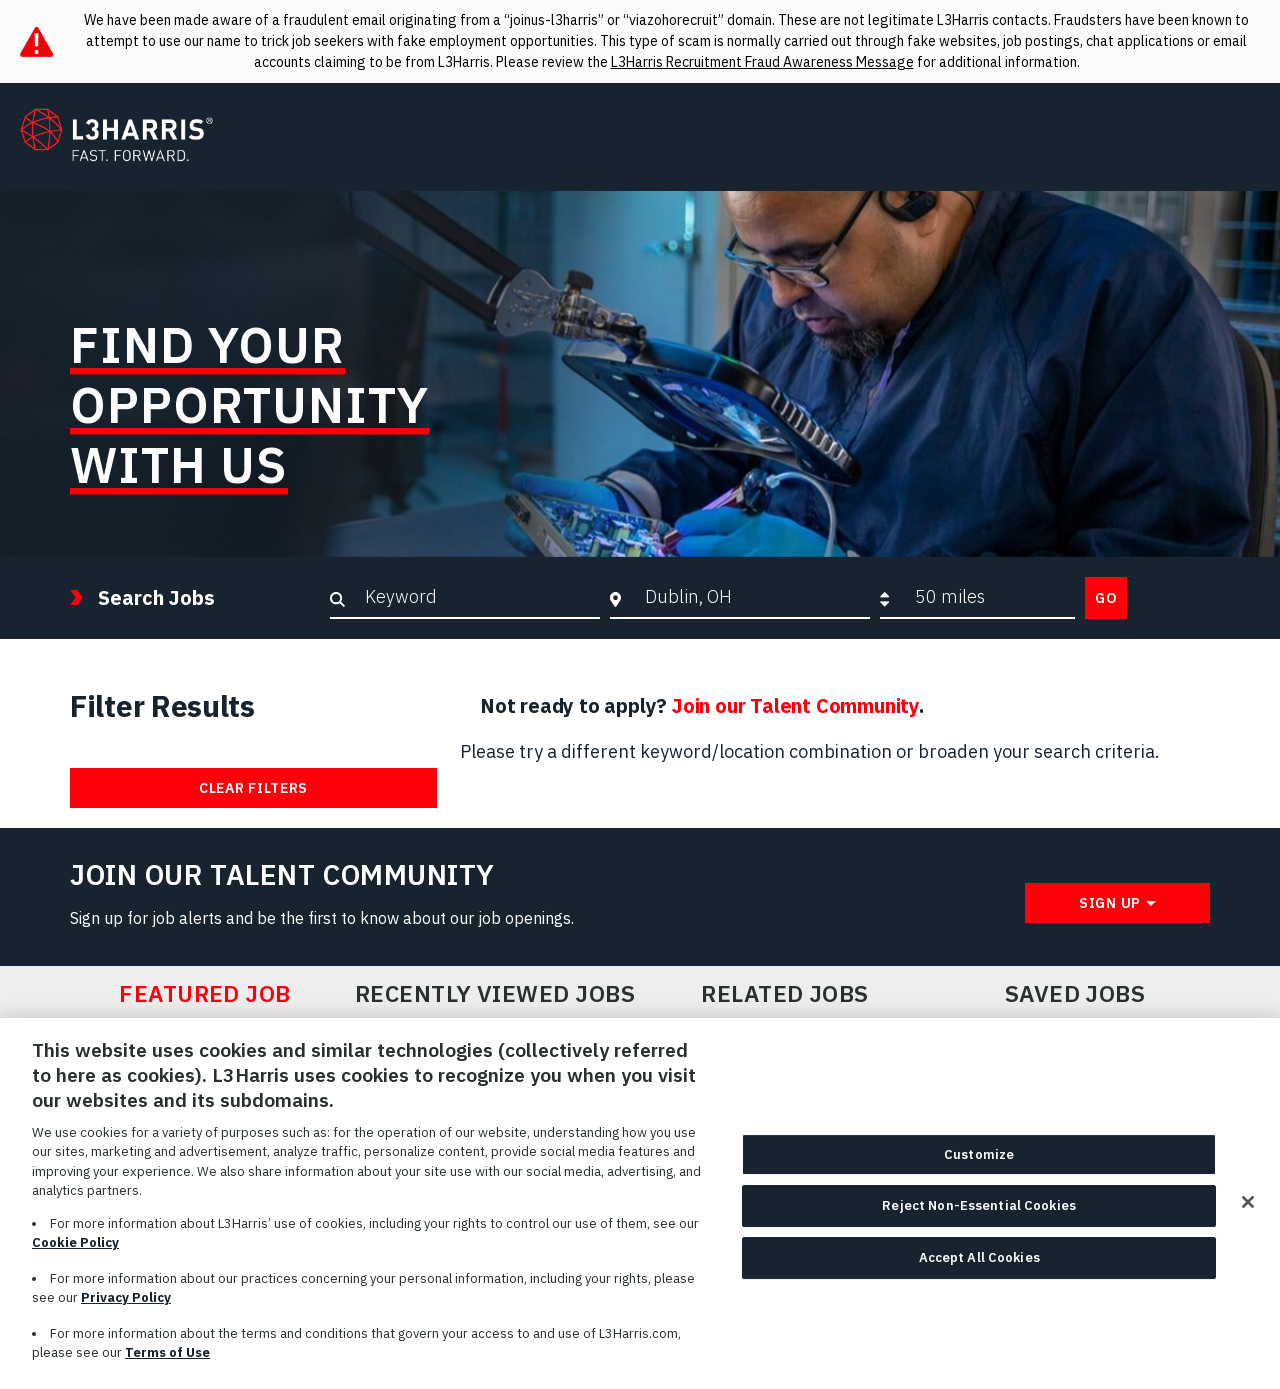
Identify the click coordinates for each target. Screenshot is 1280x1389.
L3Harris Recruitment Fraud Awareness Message (762, 62)
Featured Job (205, 994)
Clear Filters (253, 788)
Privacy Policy (126, 1308)
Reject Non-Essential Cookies (979, 1216)
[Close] (1248, 1212)
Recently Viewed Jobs (495, 994)
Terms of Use (167, 1363)
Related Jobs (785, 994)
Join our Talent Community (795, 705)
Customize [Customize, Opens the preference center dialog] (979, 1164)
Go (1106, 598)
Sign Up (1110, 903)
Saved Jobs (1075, 994)
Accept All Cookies (979, 1267)
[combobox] (752, 597)
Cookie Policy (75, 1253)
